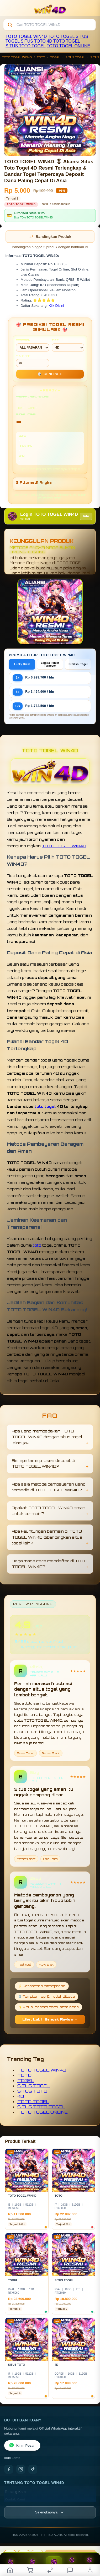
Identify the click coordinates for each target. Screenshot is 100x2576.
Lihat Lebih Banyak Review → (50, 2019)
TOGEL (68, 36)
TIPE (68, 345)
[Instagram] (20, 2469)
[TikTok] (32, 2469)
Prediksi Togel (78, 664)
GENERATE (50, 374)
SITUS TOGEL (75, 57)
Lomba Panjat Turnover (50, 664)
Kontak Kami (15, 2499)
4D (49, 41)
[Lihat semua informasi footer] (50, 2512)
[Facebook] (8, 2469)
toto (37, 1245)
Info (86, 516)
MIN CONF (32, 360)
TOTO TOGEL (66, 41)
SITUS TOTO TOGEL (26, 46)
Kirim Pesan (22, 2445)
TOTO (54, 36)
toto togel (45, 1106)
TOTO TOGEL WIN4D (26, 36)
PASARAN (32, 345)
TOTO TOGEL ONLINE (68, 46)
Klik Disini (56, 306)
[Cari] (10, 24)
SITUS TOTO (33, 41)
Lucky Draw (22, 664)
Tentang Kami (16, 2492)
